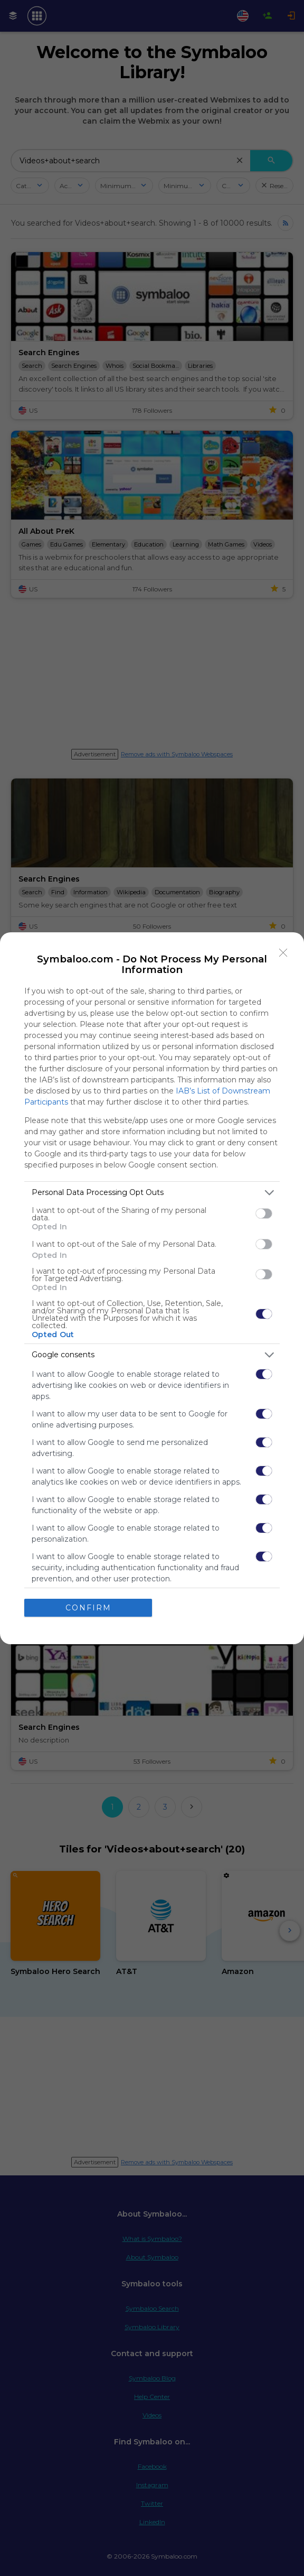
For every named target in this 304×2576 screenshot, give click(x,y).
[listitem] (152, 1192)
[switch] (263, 1213)
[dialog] (152, 1288)
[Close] (283, 953)
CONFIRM (88, 1608)
